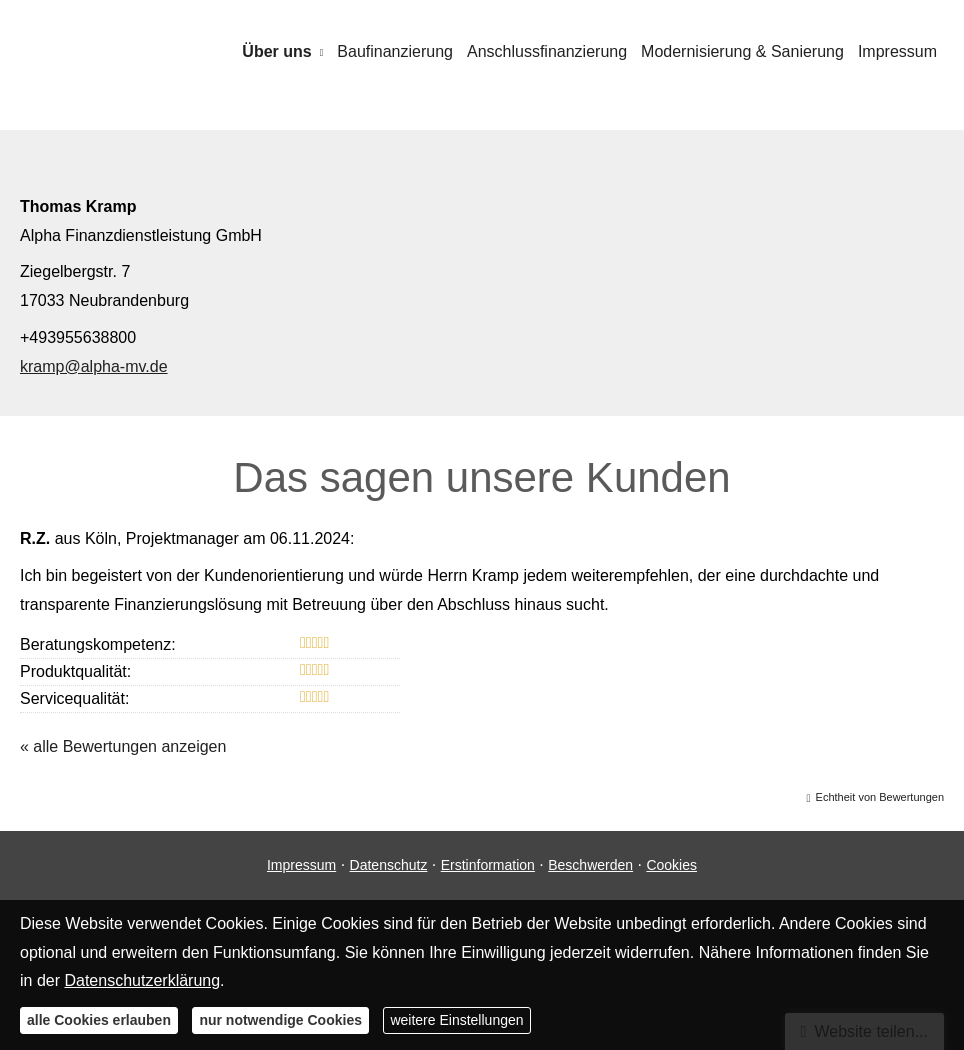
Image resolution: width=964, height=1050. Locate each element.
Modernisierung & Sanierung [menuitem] (742, 51)
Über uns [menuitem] (276, 51)
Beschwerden (590, 865)
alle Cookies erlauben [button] (99, 1020)
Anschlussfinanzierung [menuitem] (547, 51)
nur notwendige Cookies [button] (280, 1020)
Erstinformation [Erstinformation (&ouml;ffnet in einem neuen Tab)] (488, 865)
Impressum (301, 865)
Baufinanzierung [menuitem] (395, 51)
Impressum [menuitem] (897, 51)
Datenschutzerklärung (142, 980)
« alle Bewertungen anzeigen (123, 746)
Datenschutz (389, 865)
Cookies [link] (671, 865)
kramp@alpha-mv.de (94, 366)
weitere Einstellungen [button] (456, 1020)
